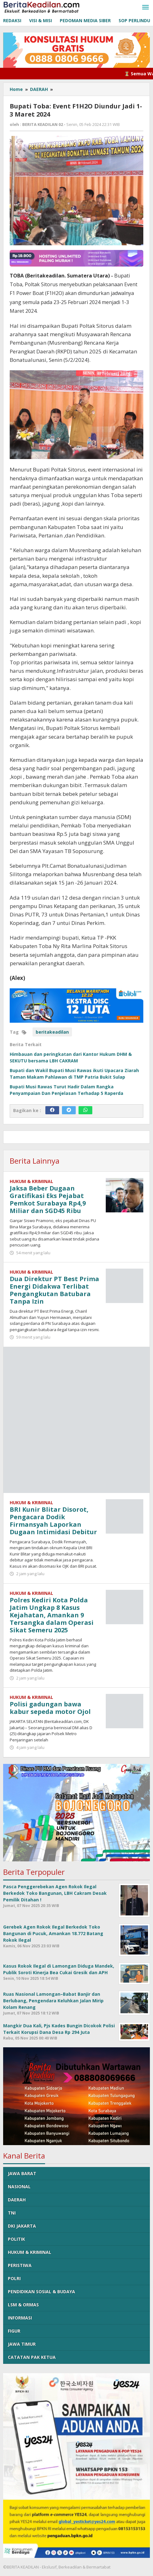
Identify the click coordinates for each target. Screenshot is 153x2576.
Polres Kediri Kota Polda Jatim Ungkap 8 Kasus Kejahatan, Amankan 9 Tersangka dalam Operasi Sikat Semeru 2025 (52, 1615)
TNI (12, 2213)
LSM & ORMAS (23, 2305)
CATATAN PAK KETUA (32, 2357)
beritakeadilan (52, 1032)
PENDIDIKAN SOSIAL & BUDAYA (41, 2291)
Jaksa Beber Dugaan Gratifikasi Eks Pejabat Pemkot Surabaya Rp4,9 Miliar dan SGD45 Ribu (48, 1199)
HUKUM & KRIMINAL (31, 1181)
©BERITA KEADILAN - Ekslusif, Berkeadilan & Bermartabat (56, 2567)
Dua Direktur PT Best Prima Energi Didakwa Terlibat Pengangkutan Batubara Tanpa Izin (54, 1290)
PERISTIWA (20, 2265)
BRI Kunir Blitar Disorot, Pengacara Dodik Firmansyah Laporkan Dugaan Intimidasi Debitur (53, 1520)
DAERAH (17, 2200)
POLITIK (16, 2239)
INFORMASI (20, 2318)
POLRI (14, 2278)
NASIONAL (19, 2186)
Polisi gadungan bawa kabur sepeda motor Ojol (50, 1708)
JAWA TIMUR (22, 2344)
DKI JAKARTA (22, 2226)
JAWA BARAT (22, 2173)
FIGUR (14, 2331)
